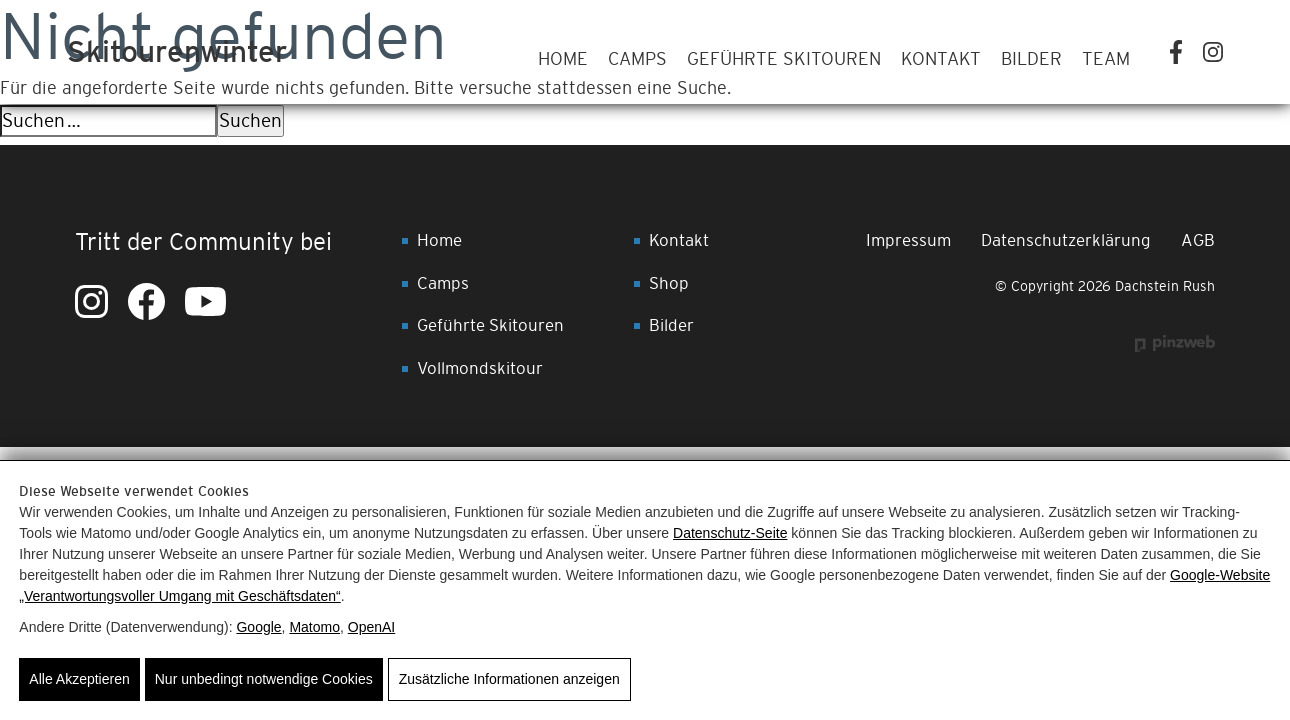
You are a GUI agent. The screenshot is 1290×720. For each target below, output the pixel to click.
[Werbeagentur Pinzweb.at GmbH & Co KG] (1175, 343)
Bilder (1031, 59)
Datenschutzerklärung (1066, 240)
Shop (669, 283)
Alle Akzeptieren (79, 679)
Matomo (314, 627)
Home (563, 59)
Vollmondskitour (480, 368)
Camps (637, 59)
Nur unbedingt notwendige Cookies (264, 679)
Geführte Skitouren (784, 59)
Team (1106, 59)
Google (258, 627)
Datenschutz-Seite (730, 533)
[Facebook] (1176, 51)
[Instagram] (1213, 51)
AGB (1198, 240)
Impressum (908, 240)
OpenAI (371, 627)
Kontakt (941, 59)
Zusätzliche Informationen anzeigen (509, 679)
